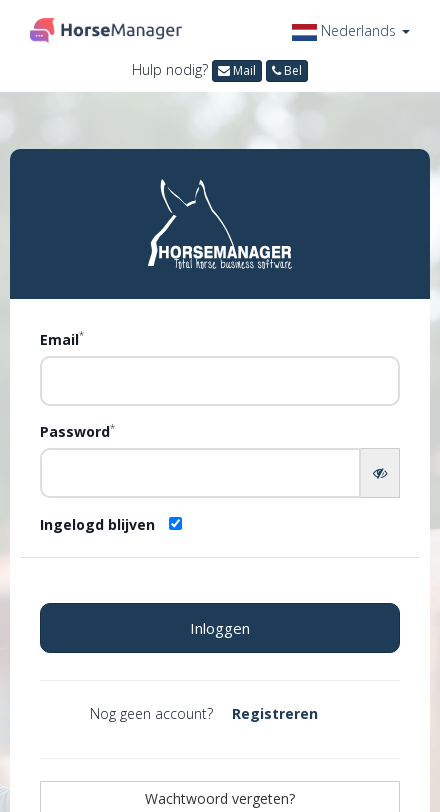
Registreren (275, 713)
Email (62, 339)
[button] (351, 30)
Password (77, 431)
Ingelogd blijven (97, 524)
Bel (287, 70)
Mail (237, 70)
